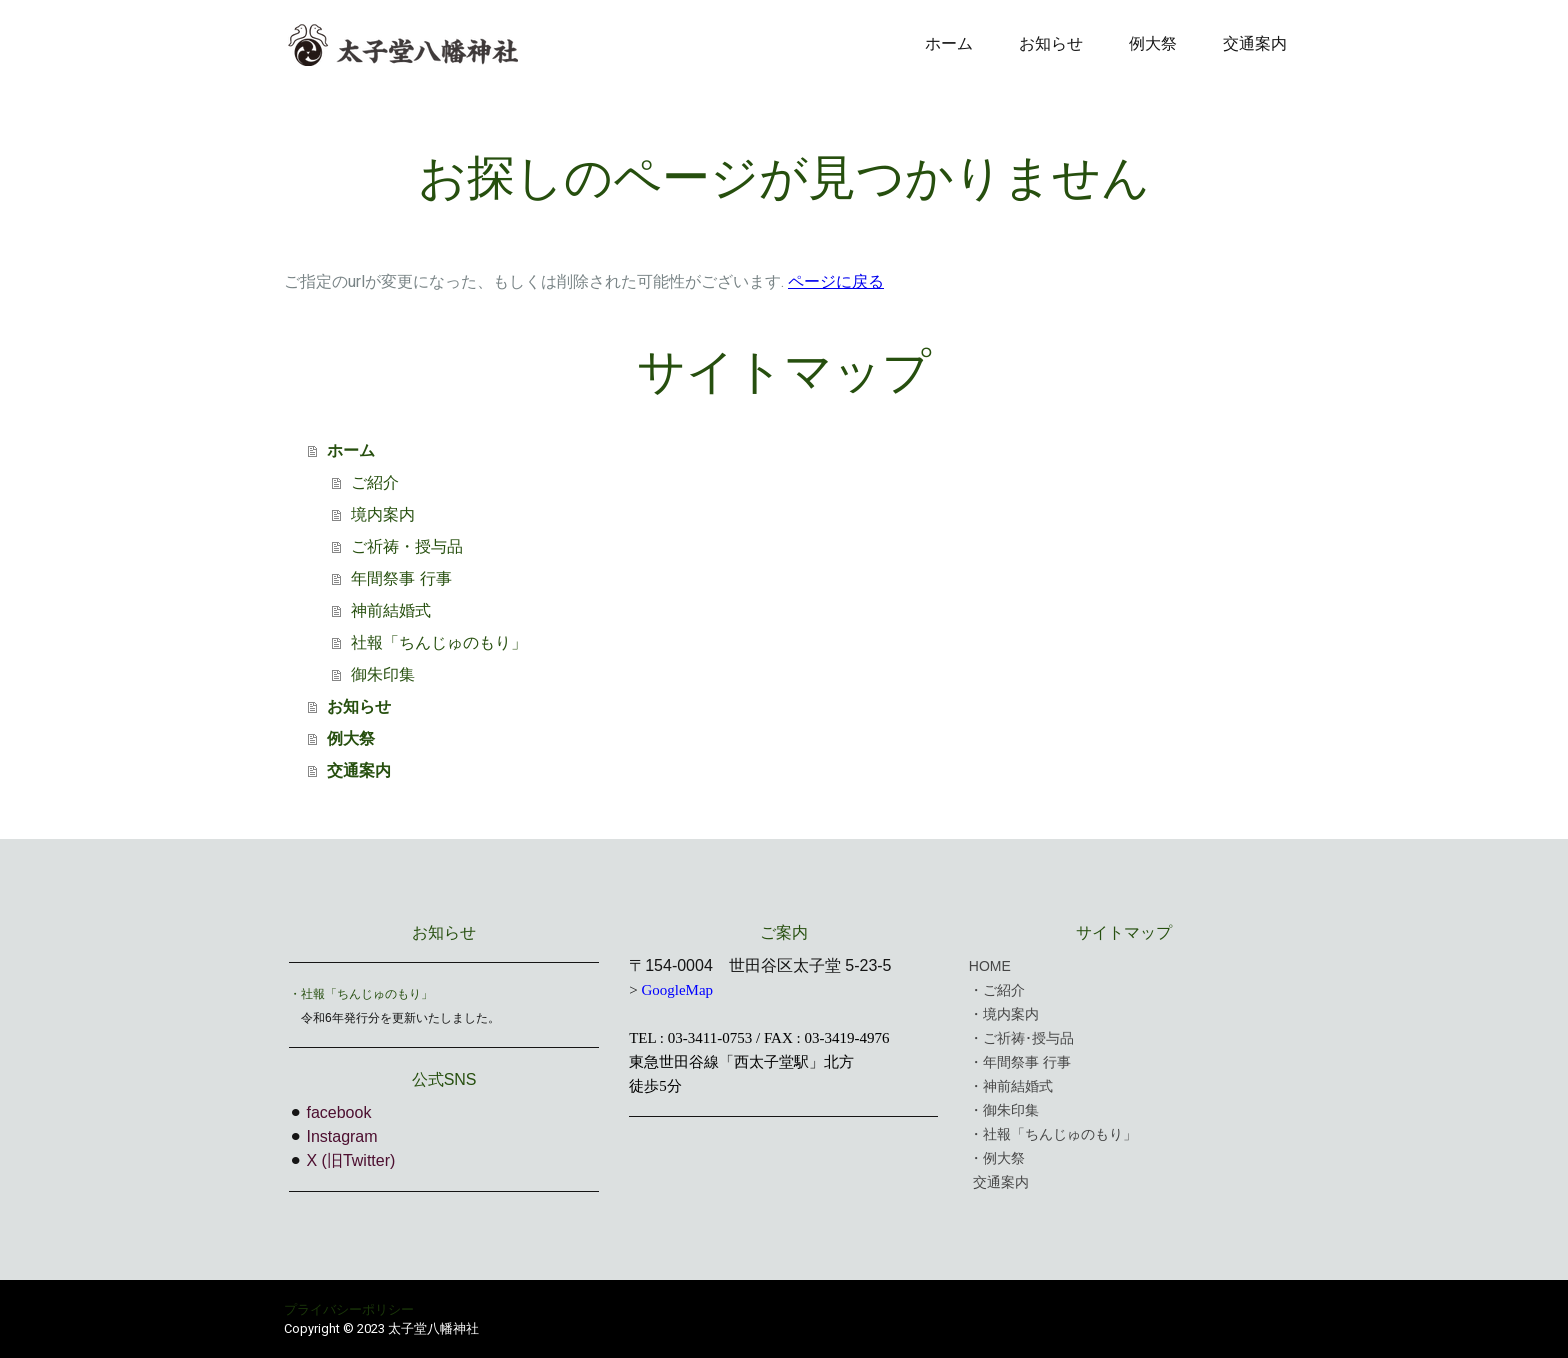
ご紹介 (375, 482)
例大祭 (1153, 43)
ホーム (949, 43)
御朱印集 (383, 674)
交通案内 (1255, 43)
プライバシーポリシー (349, 1309)
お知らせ (1051, 43)
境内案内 (383, 514)
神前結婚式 (391, 610)
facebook (338, 1112)
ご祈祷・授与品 (407, 546)
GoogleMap (677, 990)
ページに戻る (836, 281)
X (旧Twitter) (350, 1160)
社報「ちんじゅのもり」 (439, 642)
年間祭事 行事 (401, 578)
